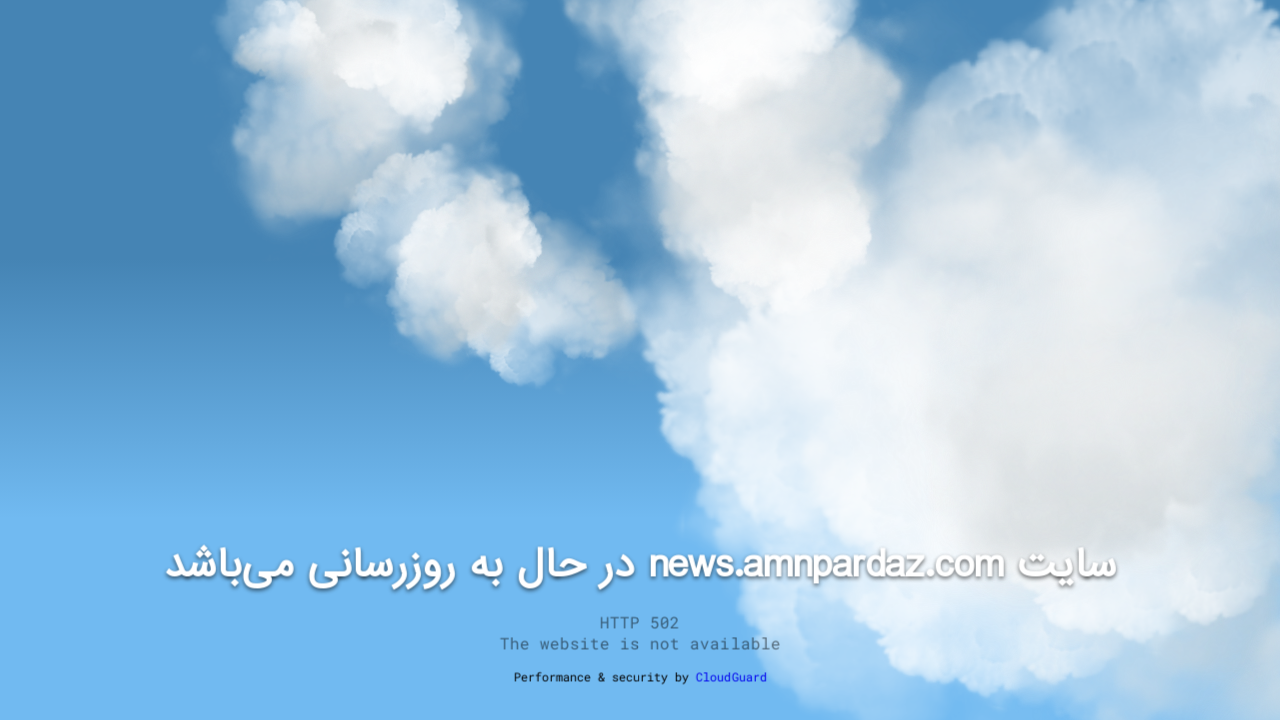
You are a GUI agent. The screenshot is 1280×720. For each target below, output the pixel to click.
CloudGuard (731, 677)
